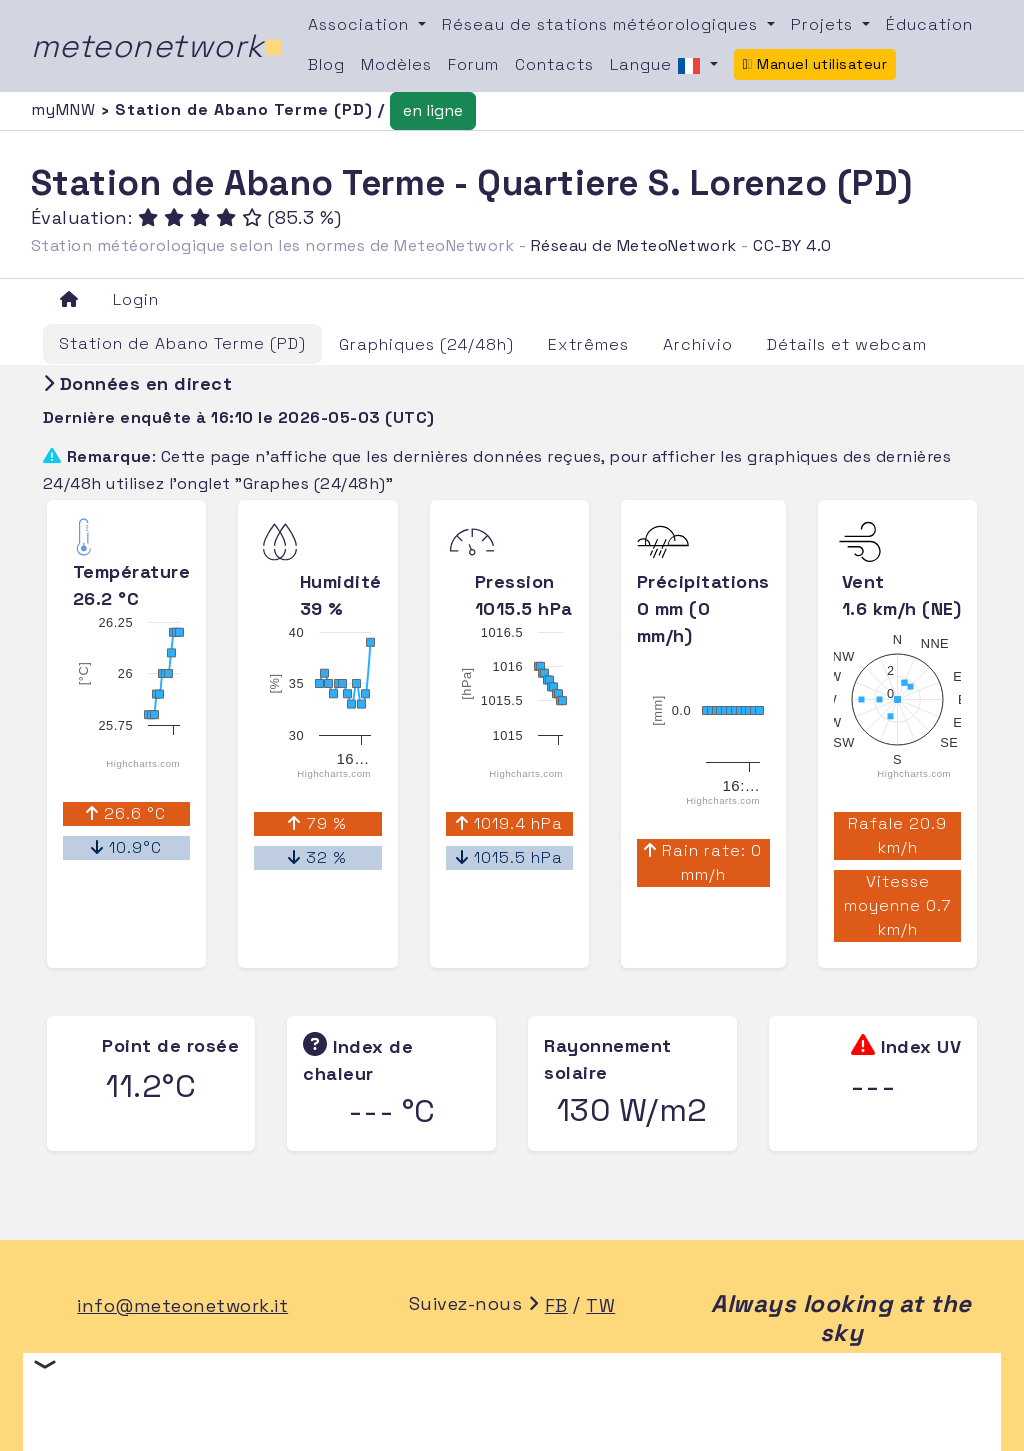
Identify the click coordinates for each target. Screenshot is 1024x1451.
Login (136, 299)
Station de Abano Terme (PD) (182, 343)
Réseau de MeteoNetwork (634, 245)
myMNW (66, 109)
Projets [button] (824, 24)
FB (556, 1305)
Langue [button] (658, 66)
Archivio (698, 344)
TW (600, 1305)
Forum (473, 64)
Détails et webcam (847, 344)
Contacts (554, 64)
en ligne (433, 110)
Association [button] (361, 24)
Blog (326, 64)
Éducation (929, 24)
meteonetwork (157, 46)
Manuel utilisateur (815, 64)
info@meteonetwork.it (182, 1305)
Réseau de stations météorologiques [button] (602, 24)
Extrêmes (588, 344)
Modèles (396, 64)
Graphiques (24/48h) (426, 344)
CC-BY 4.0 (792, 245)
